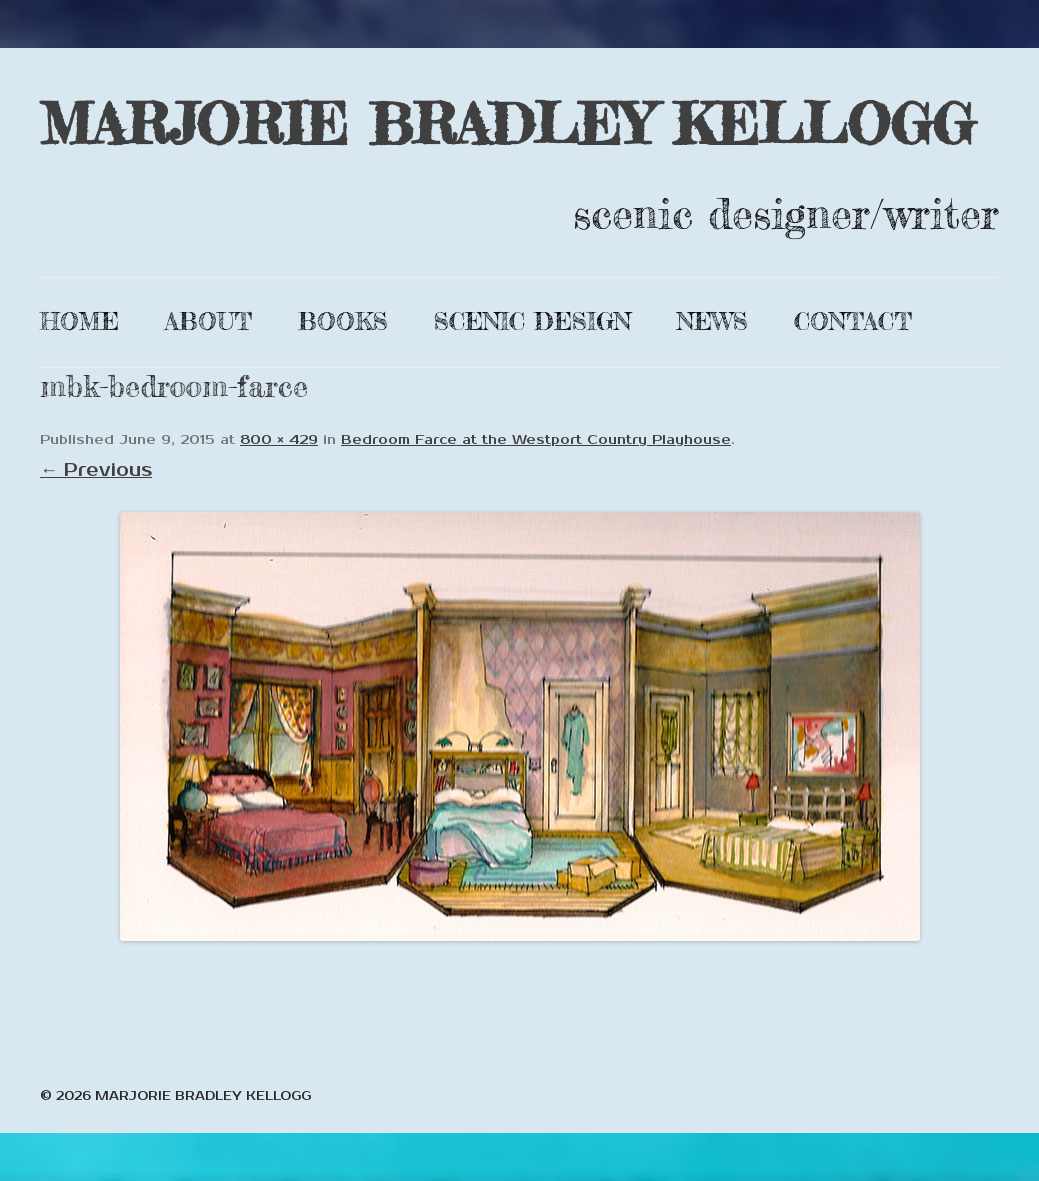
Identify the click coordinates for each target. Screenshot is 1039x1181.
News (712, 321)
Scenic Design (532, 321)
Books (343, 321)
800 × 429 (279, 440)
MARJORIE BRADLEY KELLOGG (507, 123)
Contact (853, 321)
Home (79, 321)
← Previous (96, 470)
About (208, 321)
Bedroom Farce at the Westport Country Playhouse (536, 440)
